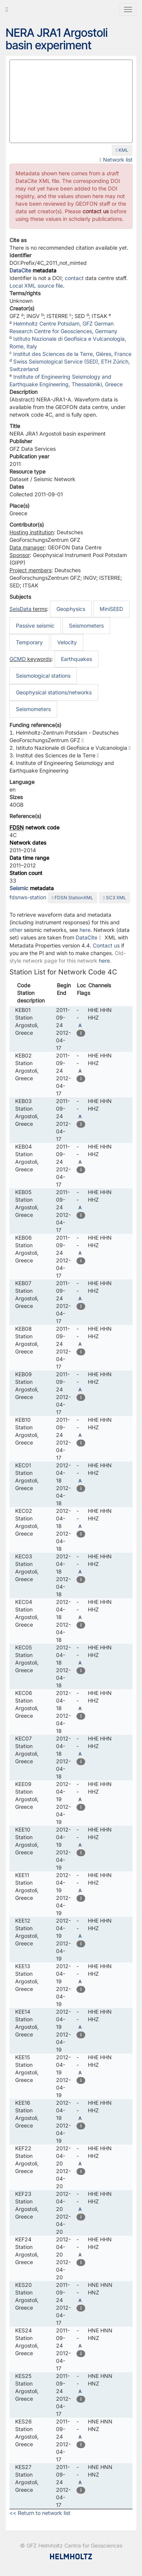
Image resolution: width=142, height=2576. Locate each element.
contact (74, 278)
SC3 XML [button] (114, 897)
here (85, 930)
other (15, 930)
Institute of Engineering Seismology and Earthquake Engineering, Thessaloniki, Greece (66, 380)
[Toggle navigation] (128, 9)
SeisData (20, 609)
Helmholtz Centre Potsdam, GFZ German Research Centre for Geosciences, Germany (63, 327)
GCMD (17, 659)
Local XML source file (36, 285)
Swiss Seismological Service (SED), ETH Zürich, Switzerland (69, 365)
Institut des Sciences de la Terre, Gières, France (72, 354)
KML (122, 150)
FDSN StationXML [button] (72, 897)
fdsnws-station (27, 897)
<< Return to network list (39, 2513)
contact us (96, 211)
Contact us (106, 945)
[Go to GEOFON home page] (7, 9)
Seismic (18, 888)
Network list (116, 159)
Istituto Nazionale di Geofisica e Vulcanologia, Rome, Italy (67, 342)
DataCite (20, 270)
